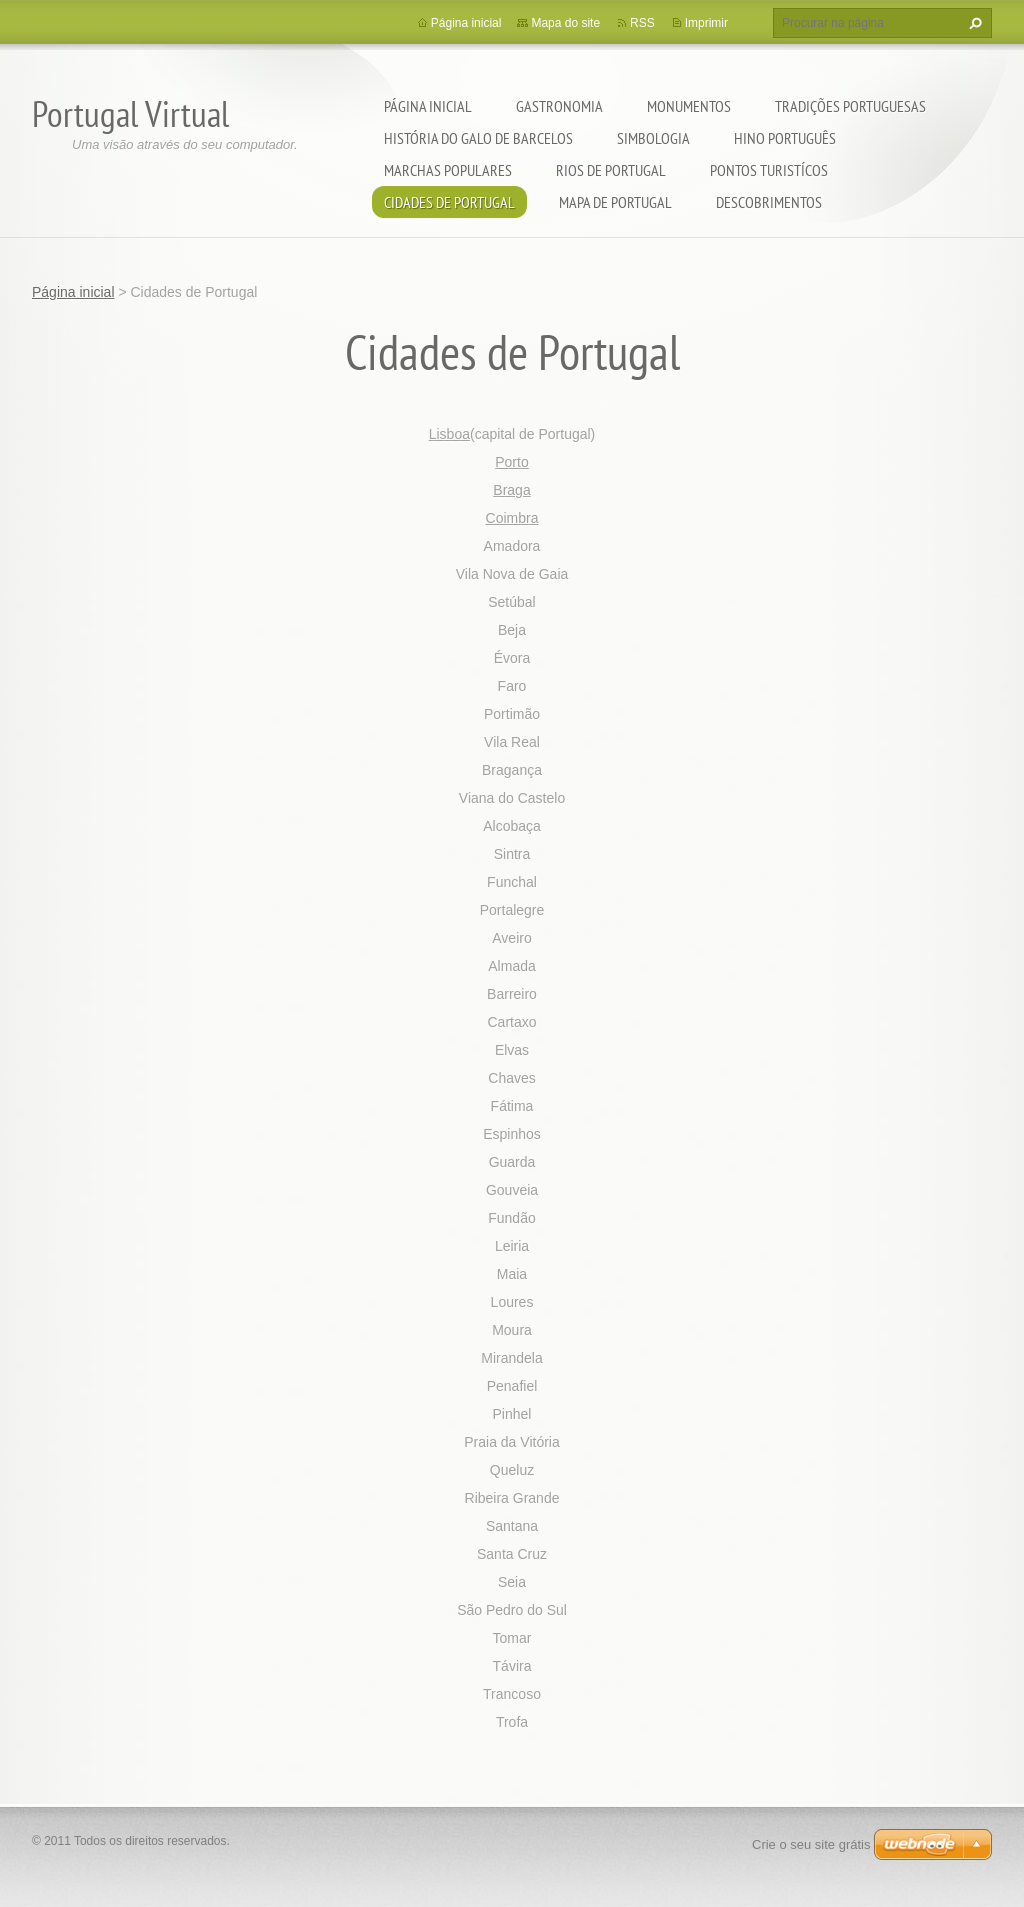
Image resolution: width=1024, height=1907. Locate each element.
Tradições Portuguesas (850, 106)
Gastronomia (559, 106)
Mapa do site (565, 23)
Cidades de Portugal (449, 202)
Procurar (973, 23)
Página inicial (428, 106)
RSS (642, 23)
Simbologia (653, 138)
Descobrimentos (769, 202)
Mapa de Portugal (615, 202)
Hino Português (785, 138)
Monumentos (689, 106)
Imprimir (706, 23)
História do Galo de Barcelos (478, 138)
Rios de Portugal (611, 170)
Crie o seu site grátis (811, 1844)
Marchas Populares (448, 170)
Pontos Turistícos (769, 170)
